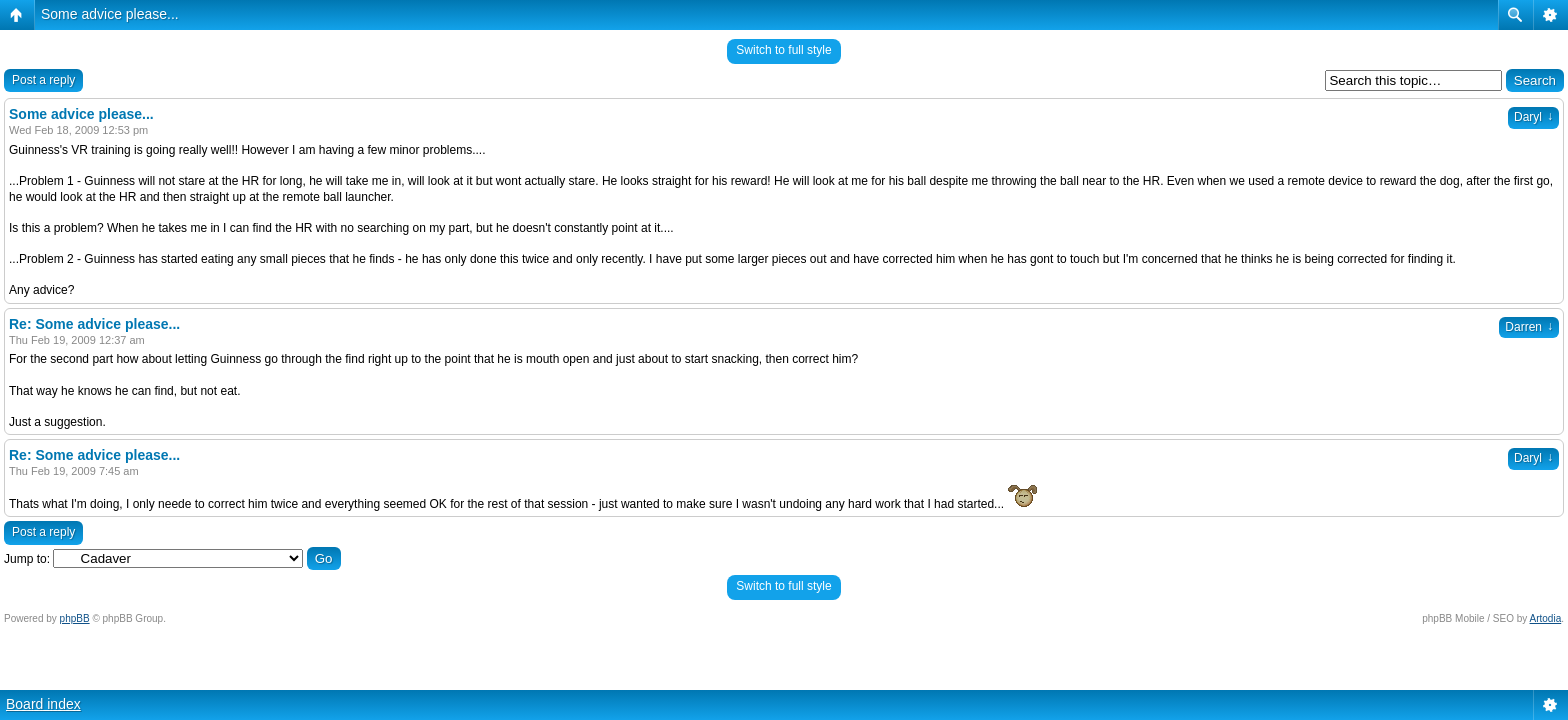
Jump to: (27, 559)
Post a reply (43, 80)
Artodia (1546, 618)
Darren (1529, 327)
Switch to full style (783, 50)
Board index (43, 704)
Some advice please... (110, 14)
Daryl (1533, 117)
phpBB (75, 618)
